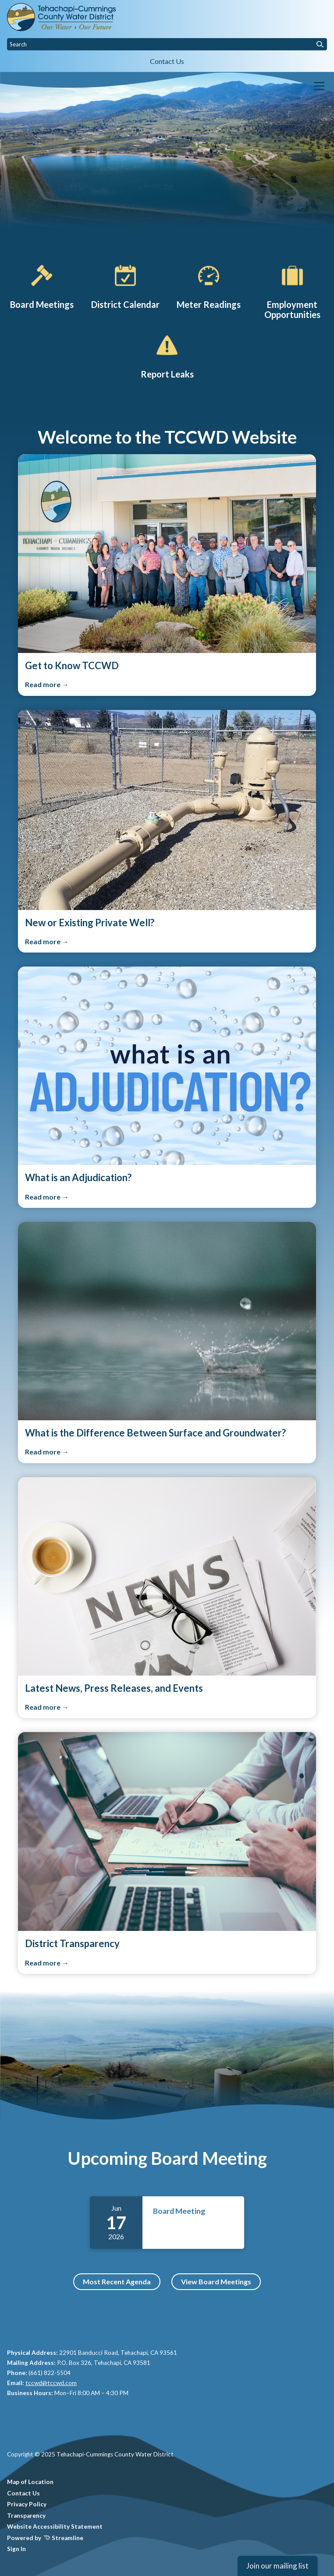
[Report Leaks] (167, 355)
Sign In (16, 2548)
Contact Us (167, 61)
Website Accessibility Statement (55, 2526)
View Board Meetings (216, 2281)
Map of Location (30, 2481)
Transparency (26, 2515)
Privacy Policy (26, 2504)
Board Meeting (179, 2211)
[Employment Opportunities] (292, 290)
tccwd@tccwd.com (51, 2382)
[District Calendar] (125, 285)
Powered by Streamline (45, 2537)
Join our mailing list (277, 2565)
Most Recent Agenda (117, 2281)
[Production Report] (208, 285)
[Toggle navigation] (319, 86)
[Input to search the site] (167, 44)
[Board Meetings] (41, 285)
